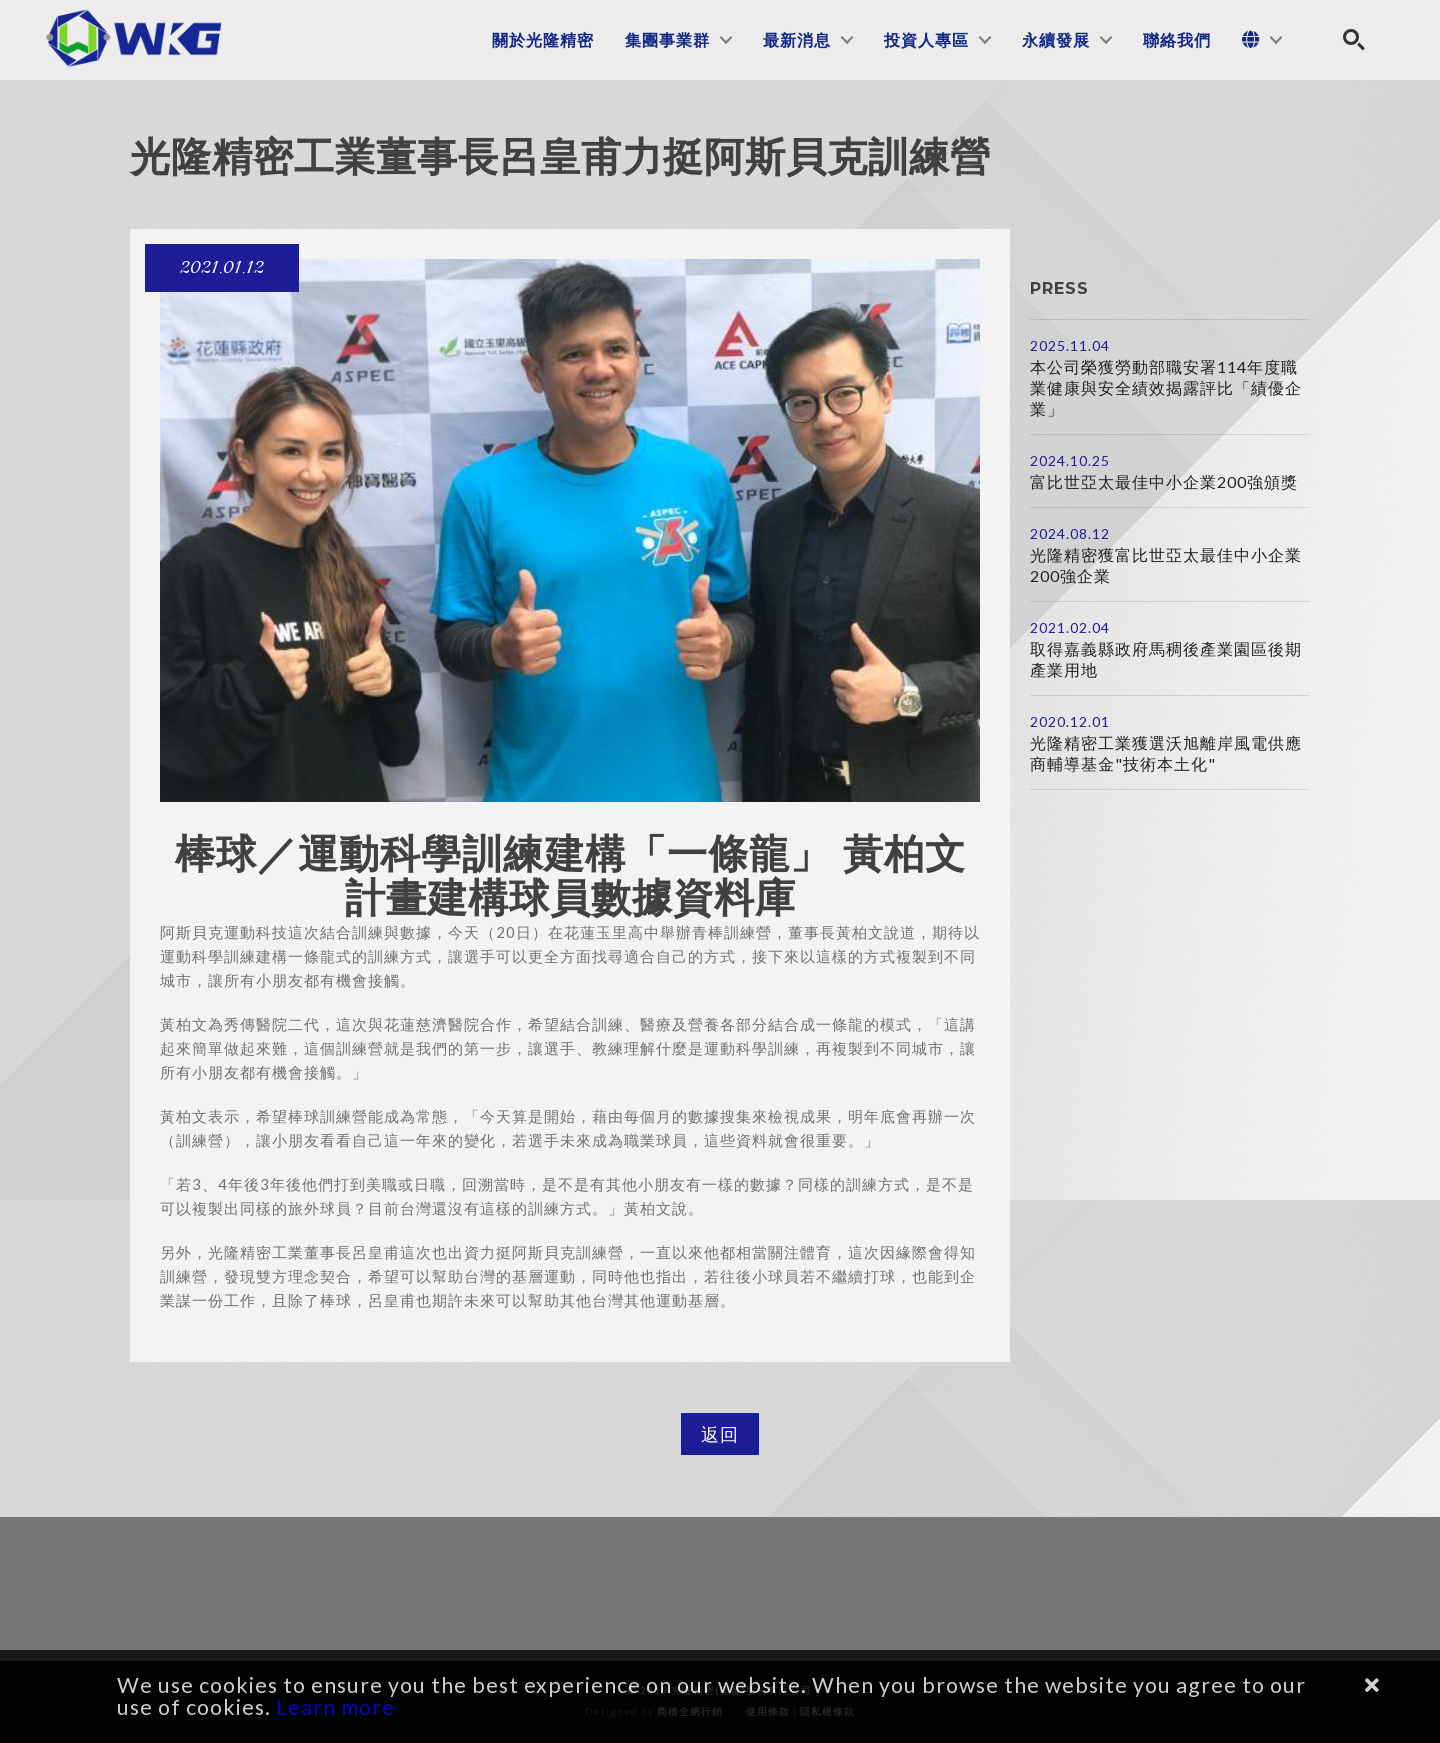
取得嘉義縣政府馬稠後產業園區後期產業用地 (1166, 659)
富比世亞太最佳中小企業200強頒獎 (1164, 481)
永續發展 (1056, 39)
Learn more (335, 1707)
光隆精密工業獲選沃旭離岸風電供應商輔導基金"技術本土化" (1166, 753)
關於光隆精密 (543, 39)
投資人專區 (926, 39)
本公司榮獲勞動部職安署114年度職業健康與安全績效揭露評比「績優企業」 (1166, 387)
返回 (720, 1434)
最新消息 (797, 39)
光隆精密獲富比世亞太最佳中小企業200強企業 (1166, 565)
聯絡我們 (1177, 39)
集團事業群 (667, 39)
